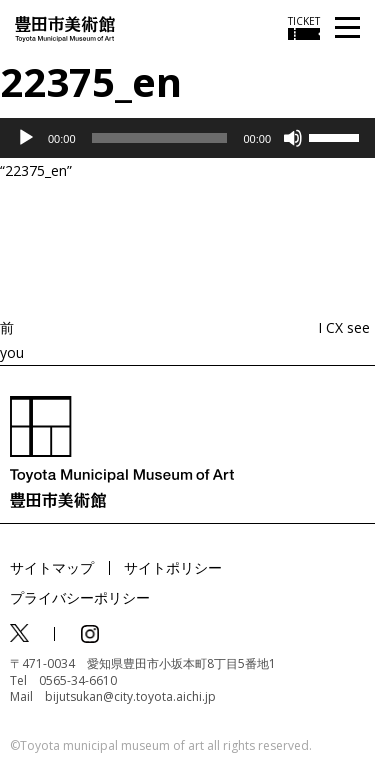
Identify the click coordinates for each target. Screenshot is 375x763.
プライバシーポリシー (80, 597)
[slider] (160, 138)
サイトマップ (52, 567)
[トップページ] (65, 27)
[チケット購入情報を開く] (304, 28)
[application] (187, 138)
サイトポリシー (173, 567)
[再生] (26, 138)
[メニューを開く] (347, 28)
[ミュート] (293, 138)
